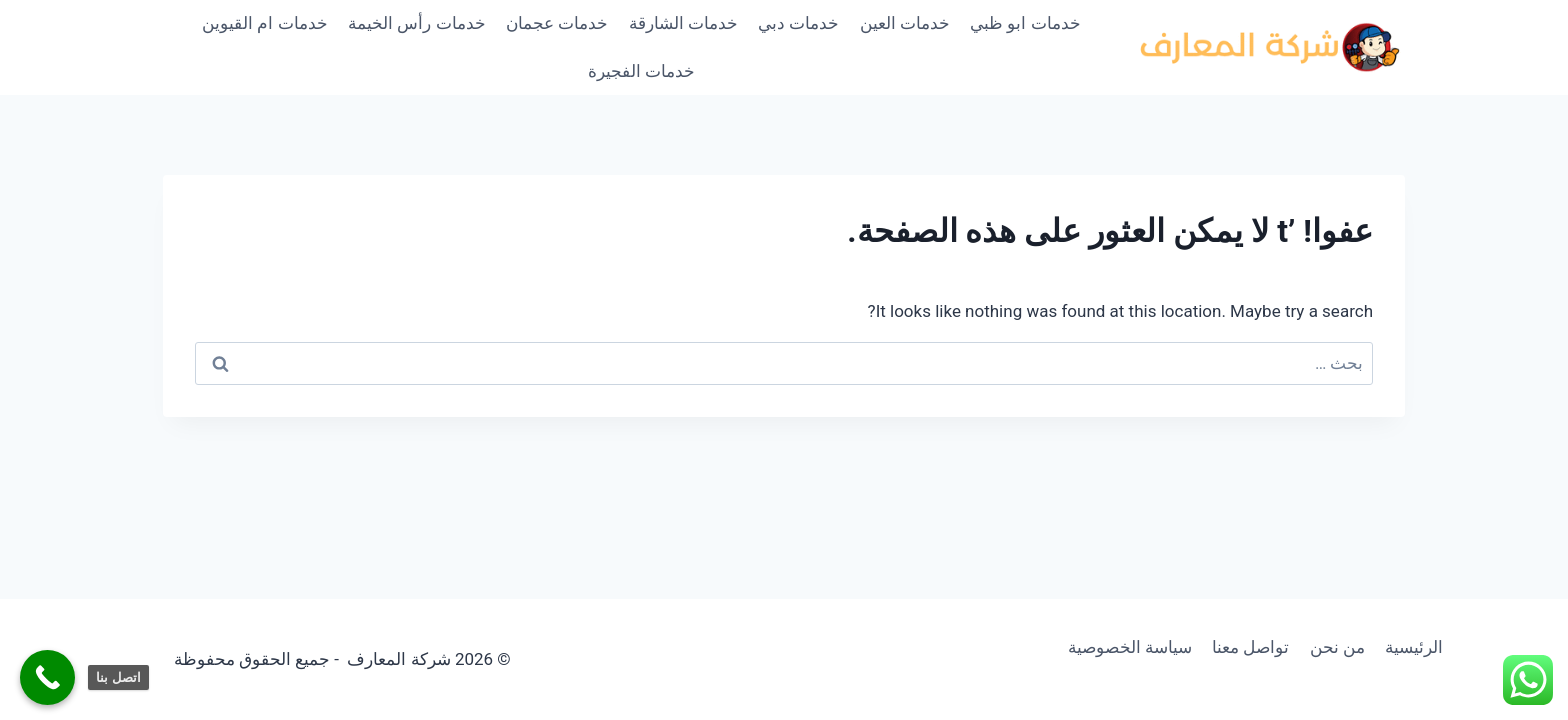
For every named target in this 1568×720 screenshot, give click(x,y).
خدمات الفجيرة (641, 71)
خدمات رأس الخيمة (416, 23)
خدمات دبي (798, 23)
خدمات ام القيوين (264, 23)
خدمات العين (905, 23)
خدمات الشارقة (683, 23)
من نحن (1337, 647)
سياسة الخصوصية (1130, 647)
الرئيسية (1414, 647)
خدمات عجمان (557, 23)
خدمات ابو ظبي (1025, 23)
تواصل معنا (1250, 647)
